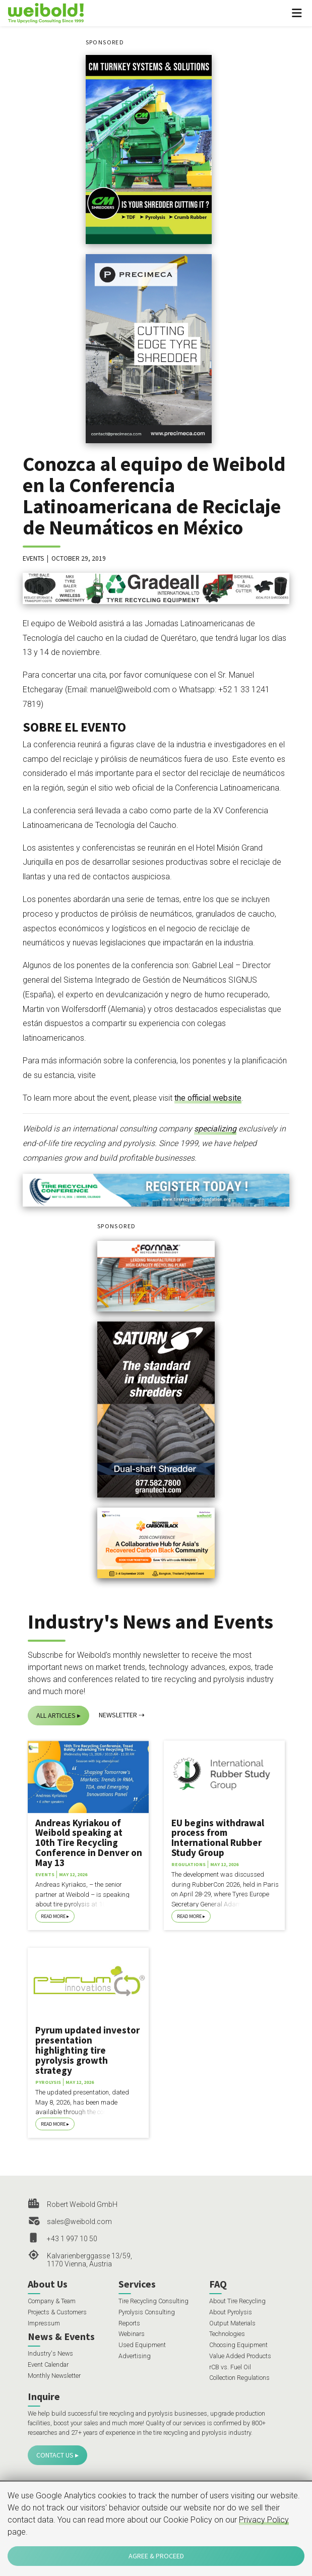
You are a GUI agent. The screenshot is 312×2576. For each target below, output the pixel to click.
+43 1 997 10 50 (72, 2239)
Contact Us (55, 2455)
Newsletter (118, 1714)
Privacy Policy (264, 2520)
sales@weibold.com (79, 2222)
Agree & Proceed (156, 2555)
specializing (215, 1128)
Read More (53, 1916)
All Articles (56, 1715)
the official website (207, 1098)
